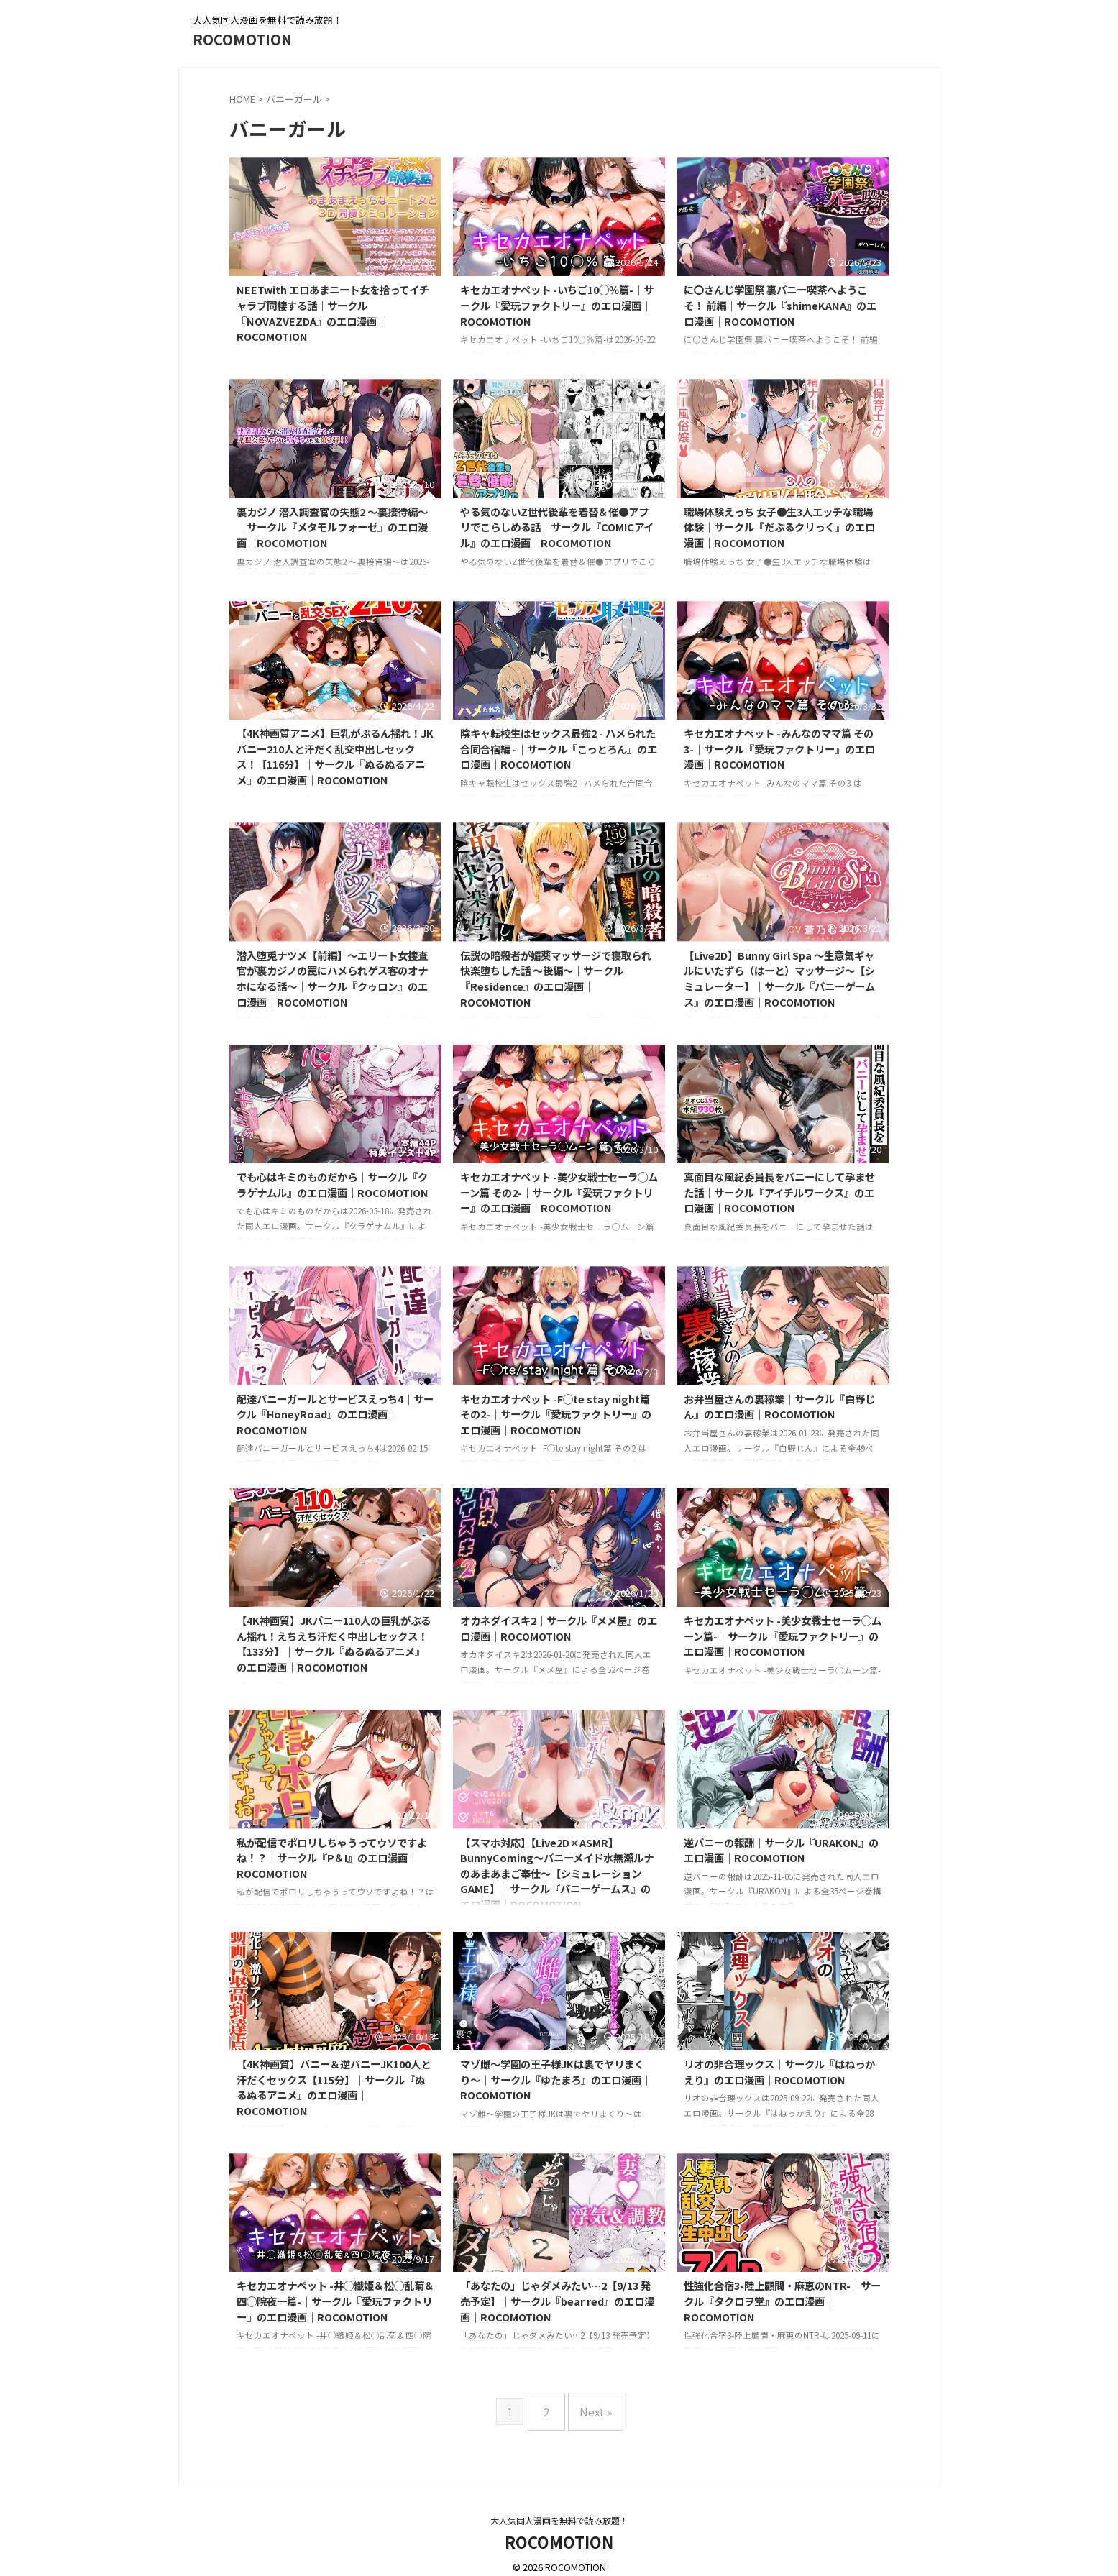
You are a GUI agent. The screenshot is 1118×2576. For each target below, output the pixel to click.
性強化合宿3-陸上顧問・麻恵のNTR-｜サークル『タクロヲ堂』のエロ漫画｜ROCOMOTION (782, 2301)
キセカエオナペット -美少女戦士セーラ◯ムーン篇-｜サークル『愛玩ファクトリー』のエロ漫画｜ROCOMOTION (782, 1636)
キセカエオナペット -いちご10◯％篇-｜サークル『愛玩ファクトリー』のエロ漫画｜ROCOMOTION (557, 305)
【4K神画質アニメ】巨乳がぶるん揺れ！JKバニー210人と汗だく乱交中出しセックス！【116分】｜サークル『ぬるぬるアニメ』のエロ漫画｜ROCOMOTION (335, 756)
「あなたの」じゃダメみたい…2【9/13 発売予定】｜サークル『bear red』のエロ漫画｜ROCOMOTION (557, 2301)
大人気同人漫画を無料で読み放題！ (559, 2509)
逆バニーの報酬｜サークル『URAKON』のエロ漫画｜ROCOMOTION (781, 1850)
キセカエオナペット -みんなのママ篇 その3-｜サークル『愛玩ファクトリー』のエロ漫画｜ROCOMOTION (779, 748)
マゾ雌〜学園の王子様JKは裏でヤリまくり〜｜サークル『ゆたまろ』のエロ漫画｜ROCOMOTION (555, 2079)
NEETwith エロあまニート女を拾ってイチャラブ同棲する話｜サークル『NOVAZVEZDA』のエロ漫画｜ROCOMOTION (333, 313)
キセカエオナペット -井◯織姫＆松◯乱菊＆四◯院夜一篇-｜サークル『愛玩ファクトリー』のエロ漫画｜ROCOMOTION (335, 2301)
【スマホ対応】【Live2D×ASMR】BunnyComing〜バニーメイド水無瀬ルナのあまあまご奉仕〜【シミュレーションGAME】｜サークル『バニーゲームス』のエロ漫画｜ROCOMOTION (557, 1873)
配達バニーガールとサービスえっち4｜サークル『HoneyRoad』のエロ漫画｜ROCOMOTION (335, 1414)
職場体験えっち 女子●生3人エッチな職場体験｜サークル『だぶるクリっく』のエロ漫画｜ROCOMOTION (779, 527)
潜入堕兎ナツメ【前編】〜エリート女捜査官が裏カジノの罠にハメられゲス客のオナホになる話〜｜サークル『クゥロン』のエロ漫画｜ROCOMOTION (332, 978)
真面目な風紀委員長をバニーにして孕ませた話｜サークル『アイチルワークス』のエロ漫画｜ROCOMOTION (779, 1192)
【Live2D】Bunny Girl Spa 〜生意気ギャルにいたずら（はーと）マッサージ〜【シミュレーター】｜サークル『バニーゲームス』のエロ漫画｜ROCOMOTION (779, 978)
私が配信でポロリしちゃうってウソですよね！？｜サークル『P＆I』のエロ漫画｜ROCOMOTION (332, 1858)
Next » (592, 2406)
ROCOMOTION (242, 39)
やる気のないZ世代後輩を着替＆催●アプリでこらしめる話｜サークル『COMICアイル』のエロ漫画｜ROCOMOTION (557, 527)
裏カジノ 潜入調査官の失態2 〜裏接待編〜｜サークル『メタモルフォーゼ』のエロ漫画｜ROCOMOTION (332, 527)
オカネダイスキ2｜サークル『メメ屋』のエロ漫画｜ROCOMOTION (558, 1628)
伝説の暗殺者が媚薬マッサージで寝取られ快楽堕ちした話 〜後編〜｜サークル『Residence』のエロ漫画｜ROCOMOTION (555, 978)
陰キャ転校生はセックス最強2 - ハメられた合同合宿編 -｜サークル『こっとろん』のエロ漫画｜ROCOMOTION (558, 748)
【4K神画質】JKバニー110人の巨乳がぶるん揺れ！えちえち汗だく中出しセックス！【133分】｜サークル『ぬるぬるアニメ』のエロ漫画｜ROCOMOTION (334, 1643)
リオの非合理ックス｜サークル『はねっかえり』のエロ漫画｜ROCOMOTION (779, 2071)
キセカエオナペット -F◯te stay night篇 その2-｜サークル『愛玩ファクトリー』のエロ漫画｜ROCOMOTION (555, 1414)
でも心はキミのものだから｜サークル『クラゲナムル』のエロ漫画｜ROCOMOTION (333, 1184)
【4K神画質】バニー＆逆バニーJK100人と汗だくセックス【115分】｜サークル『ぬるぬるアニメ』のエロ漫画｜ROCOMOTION (334, 2087)
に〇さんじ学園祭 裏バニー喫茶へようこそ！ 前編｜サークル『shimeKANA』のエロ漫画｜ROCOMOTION (780, 305)
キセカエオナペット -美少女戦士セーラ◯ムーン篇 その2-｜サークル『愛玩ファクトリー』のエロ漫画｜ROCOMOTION (559, 1192)
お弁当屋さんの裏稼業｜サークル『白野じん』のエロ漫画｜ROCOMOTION (779, 1406)
